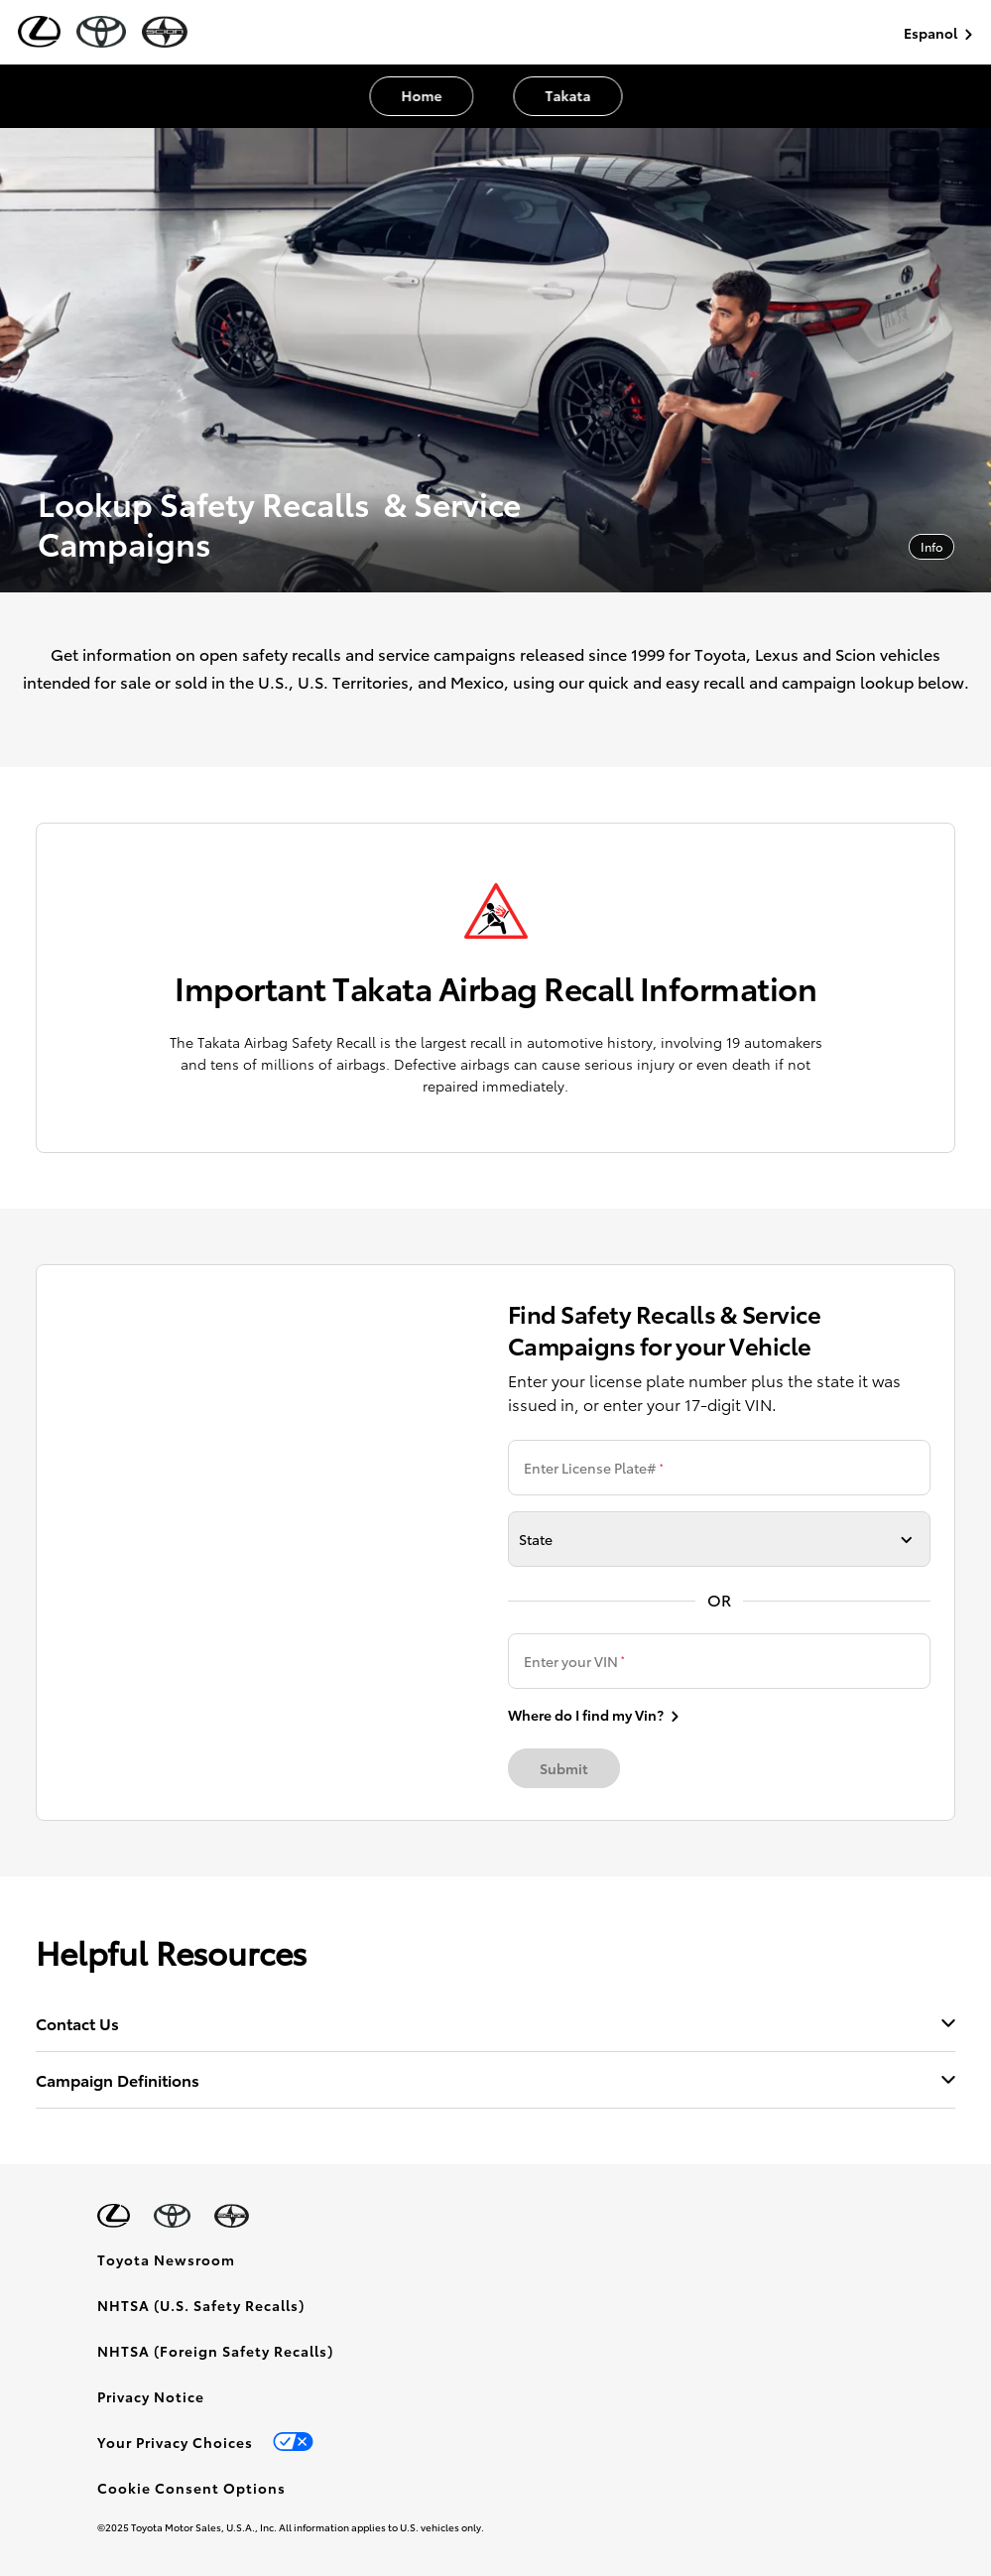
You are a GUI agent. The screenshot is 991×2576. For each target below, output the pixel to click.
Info (932, 546)
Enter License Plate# (593, 1468)
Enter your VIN (574, 1661)
